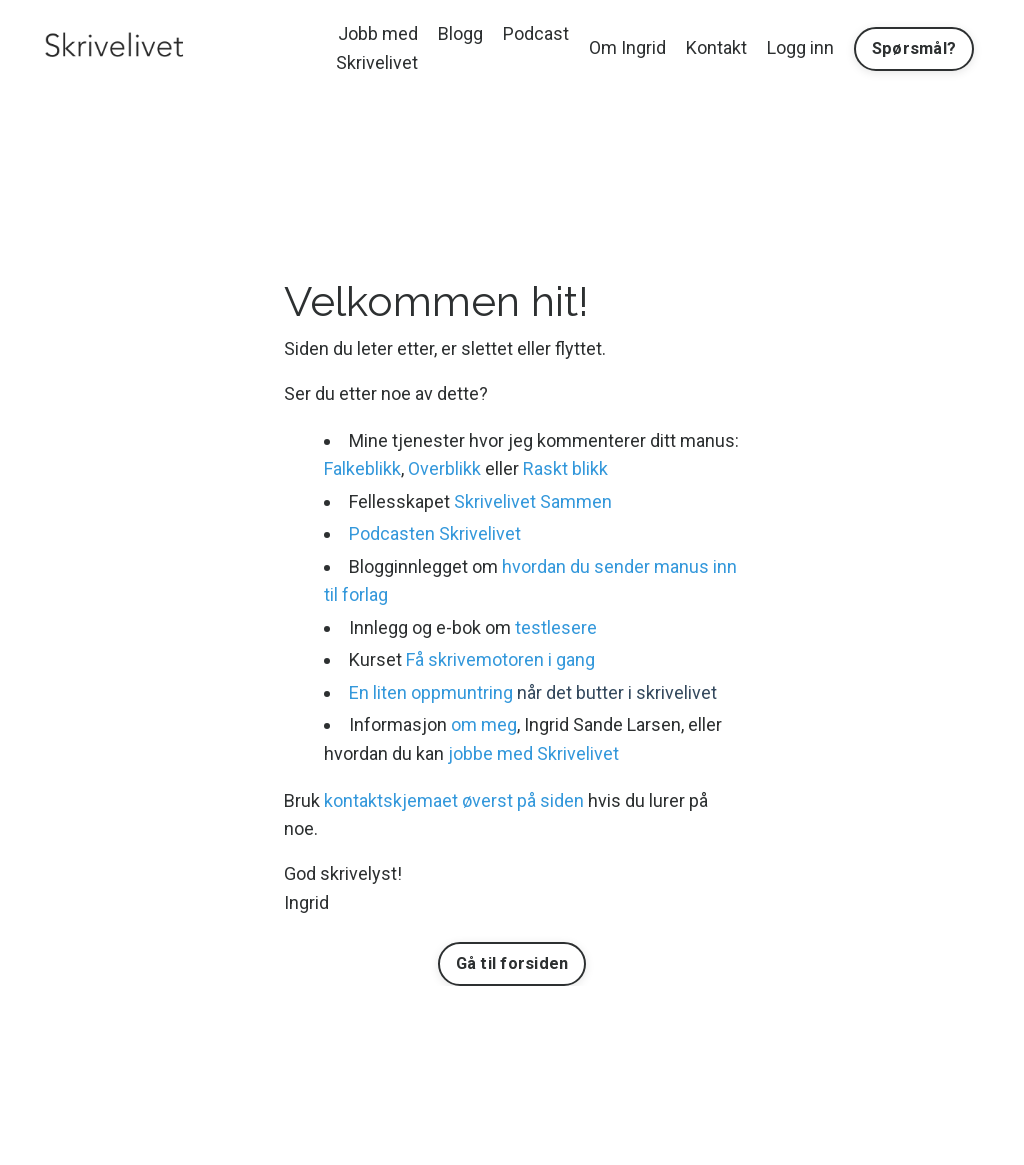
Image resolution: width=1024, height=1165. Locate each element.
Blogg (460, 33)
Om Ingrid (627, 47)
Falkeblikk (362, 468)
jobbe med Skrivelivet (533, 753)
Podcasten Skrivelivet (435, 533)
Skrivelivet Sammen (533, 501)
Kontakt (716, 47)
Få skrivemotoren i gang (500, 659)
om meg (484, 724)
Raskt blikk (565, 468)
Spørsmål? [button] (914, 48)
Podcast (536, 33)
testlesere (556, 627)
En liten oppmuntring (431, 692)
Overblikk (444, 468)
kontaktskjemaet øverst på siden (454, 800)
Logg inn (800, 47)
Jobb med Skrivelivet (377, 48)
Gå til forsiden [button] (512, 963)
